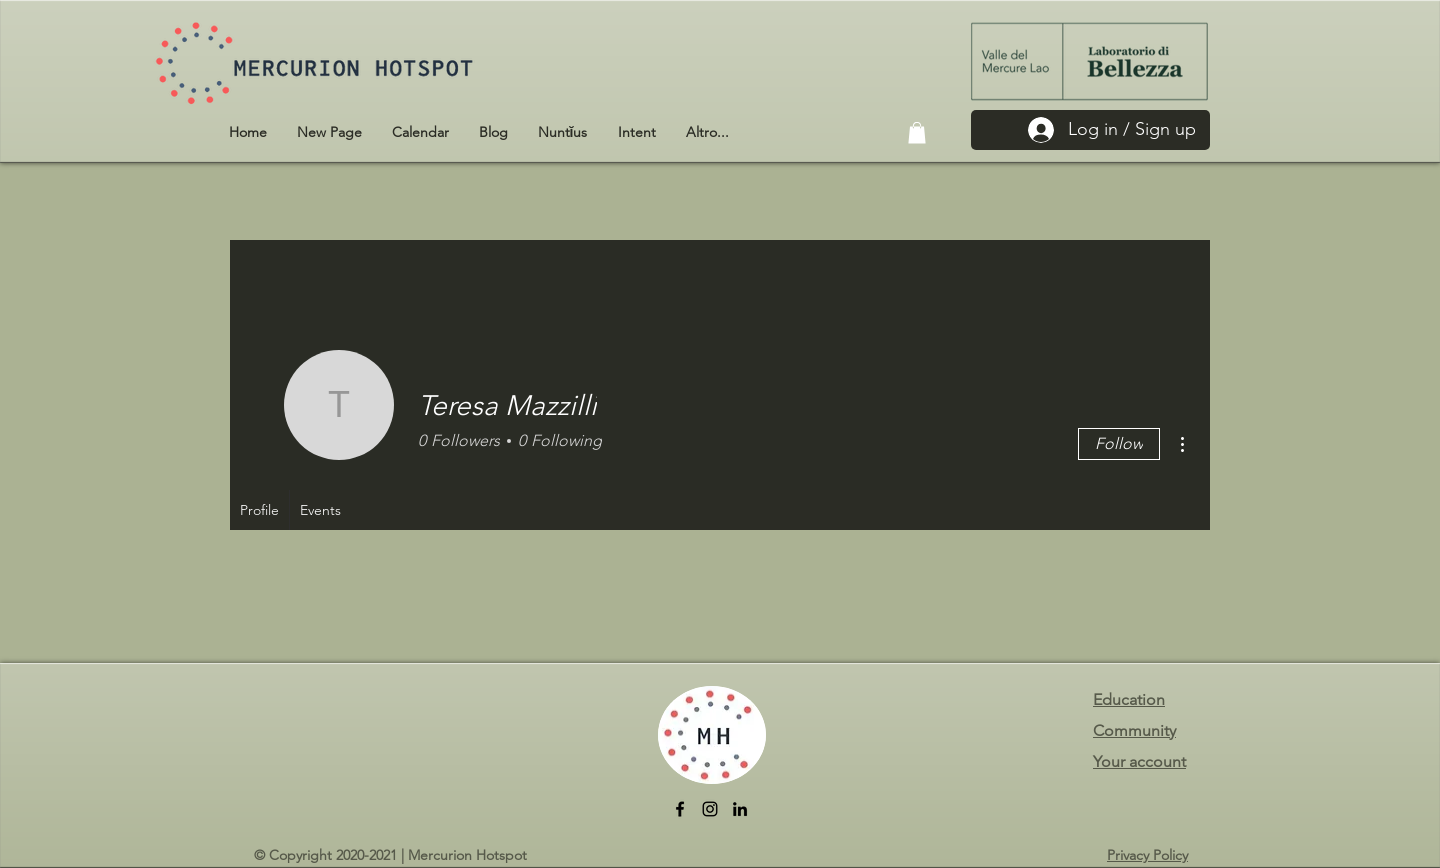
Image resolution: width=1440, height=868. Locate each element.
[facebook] (680, 809)
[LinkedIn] (740, 809)
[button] (917, 133)
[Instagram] (710, 809)
